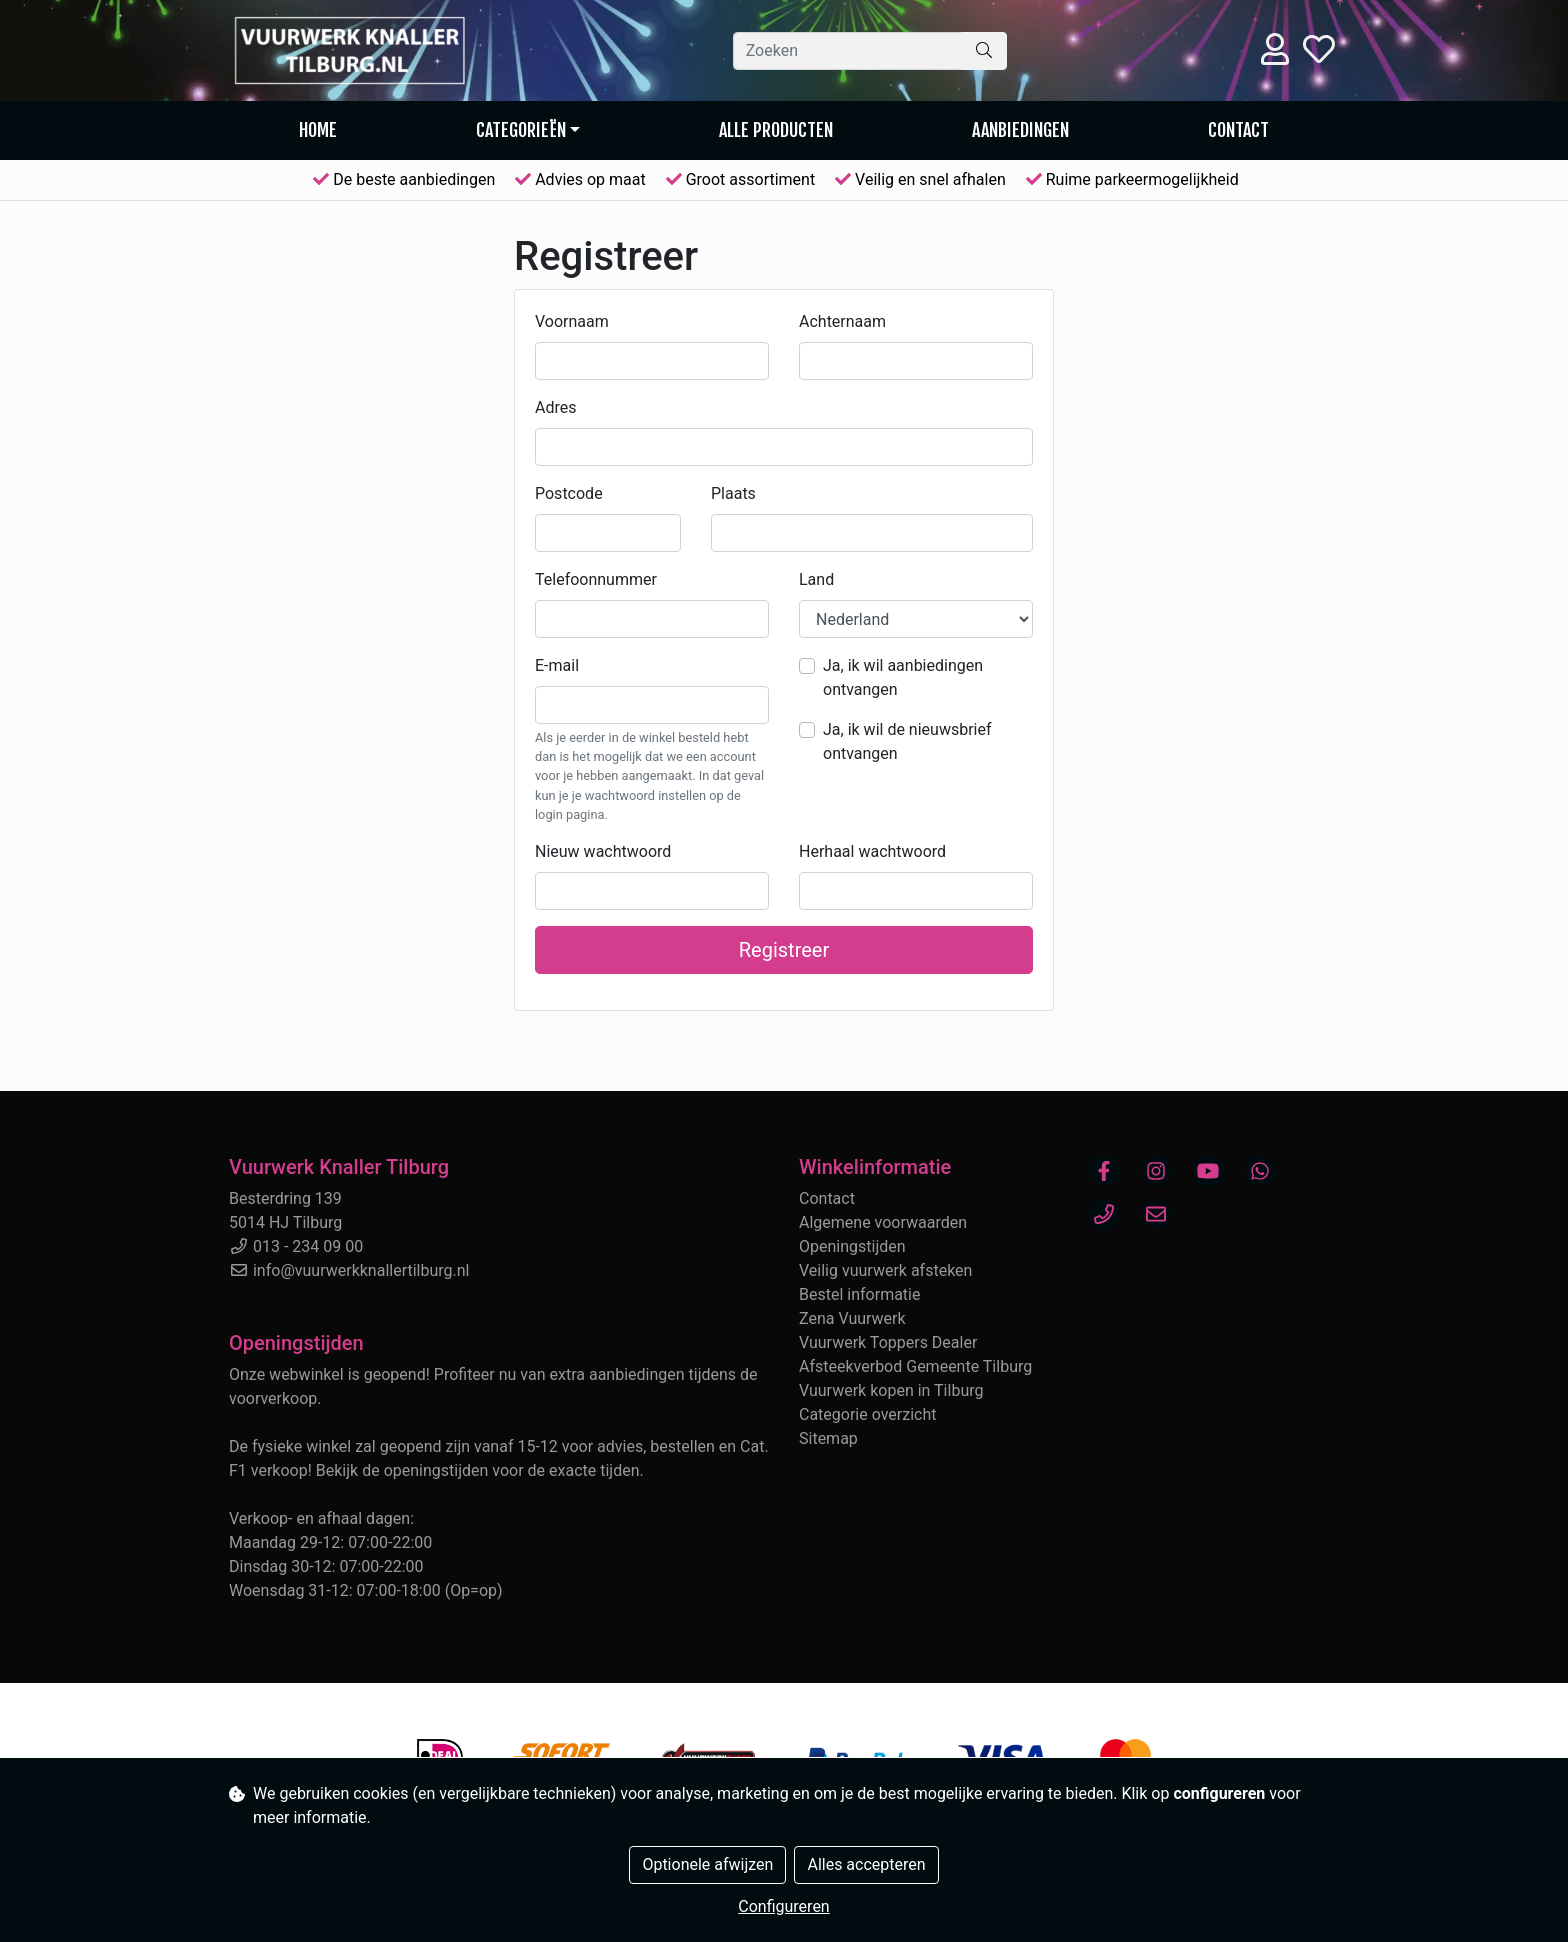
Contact (1238, 130)
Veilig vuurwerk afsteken (885, 1270)
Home (318, 130)
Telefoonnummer (596, 579)
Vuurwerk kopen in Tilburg (891, 1390)
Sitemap (828, 1438)
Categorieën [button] (521, 130)
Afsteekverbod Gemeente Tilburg (915, 1366)
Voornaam (572, 321)
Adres (555, 407)
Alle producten (776, 130)
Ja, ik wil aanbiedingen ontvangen (903, 677)
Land (816, 579)
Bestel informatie (859, 1294)
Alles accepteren (866, 1864)
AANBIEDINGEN (1020, 130)
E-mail (557, 665)
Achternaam (842, 321)
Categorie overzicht (868, 1414)
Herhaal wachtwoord (872, 851)
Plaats (733, 493)
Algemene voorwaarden (883, 1222)
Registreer (784, 950)
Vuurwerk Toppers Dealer (888, 1342)
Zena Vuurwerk (852, 1318)
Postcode (569, 493)
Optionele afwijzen (707, 1864)
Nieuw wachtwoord (603, 851)
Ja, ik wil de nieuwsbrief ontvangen (907, 741)
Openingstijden (852, 1246)
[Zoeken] (847, 51)
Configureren (783, 1906)
